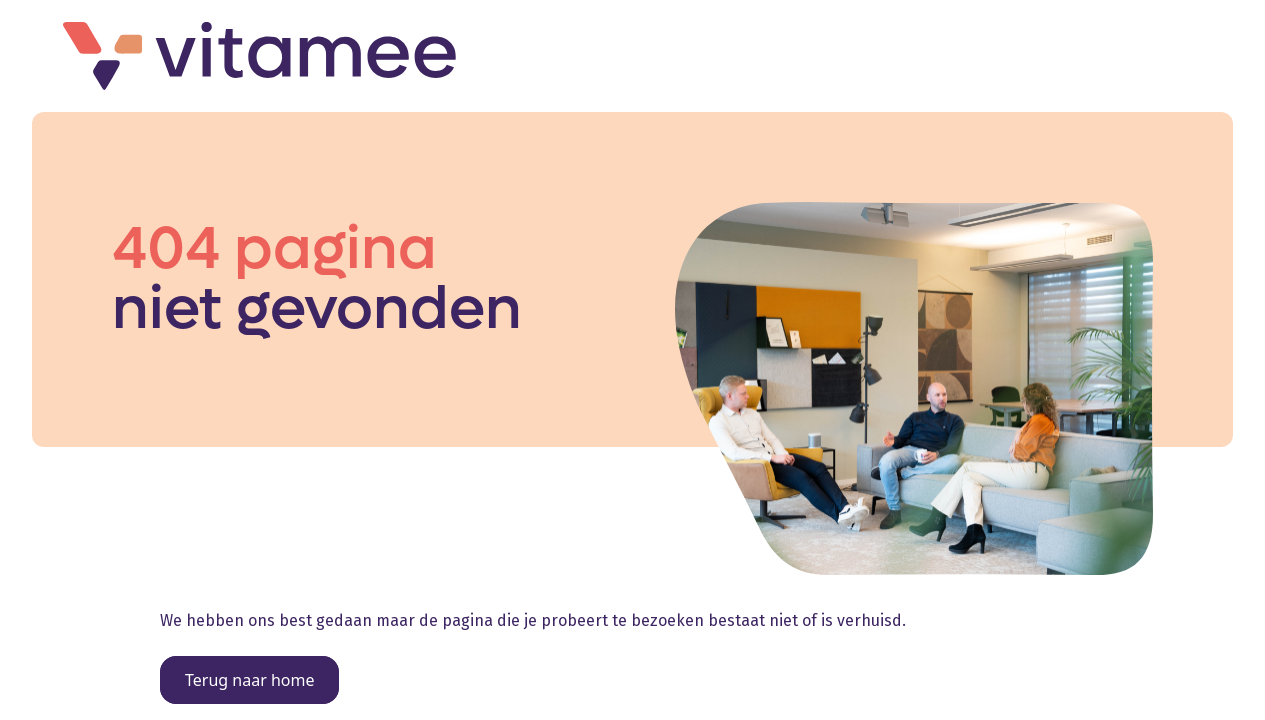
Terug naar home (249, 680)
